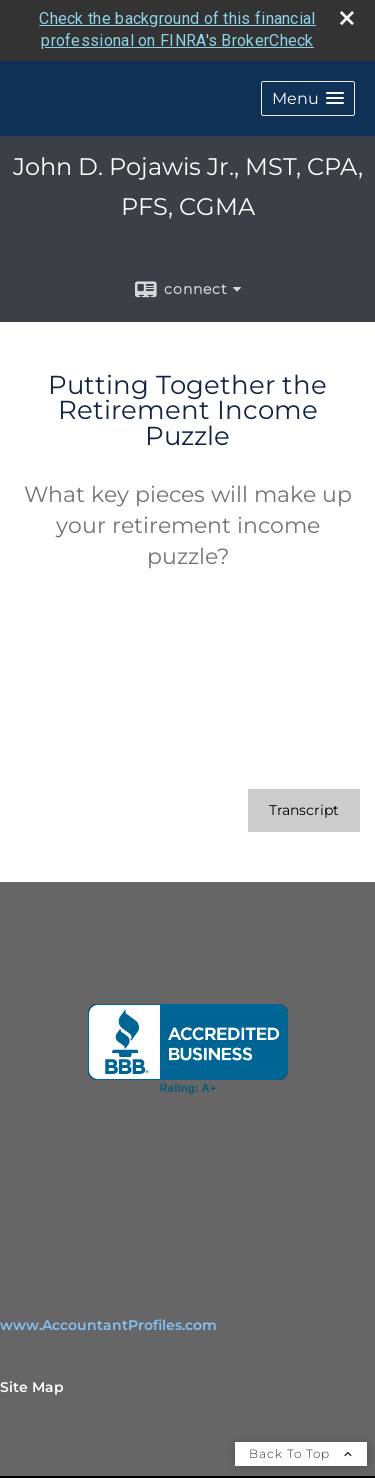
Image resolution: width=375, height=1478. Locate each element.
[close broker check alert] (347, 17)
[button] (308, 97)
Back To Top (301, 1452)
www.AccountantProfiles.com (108, 1324)
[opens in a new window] (188, 1048)
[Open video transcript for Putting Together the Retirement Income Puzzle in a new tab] (304, 809)
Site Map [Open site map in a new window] (32, 1386)
